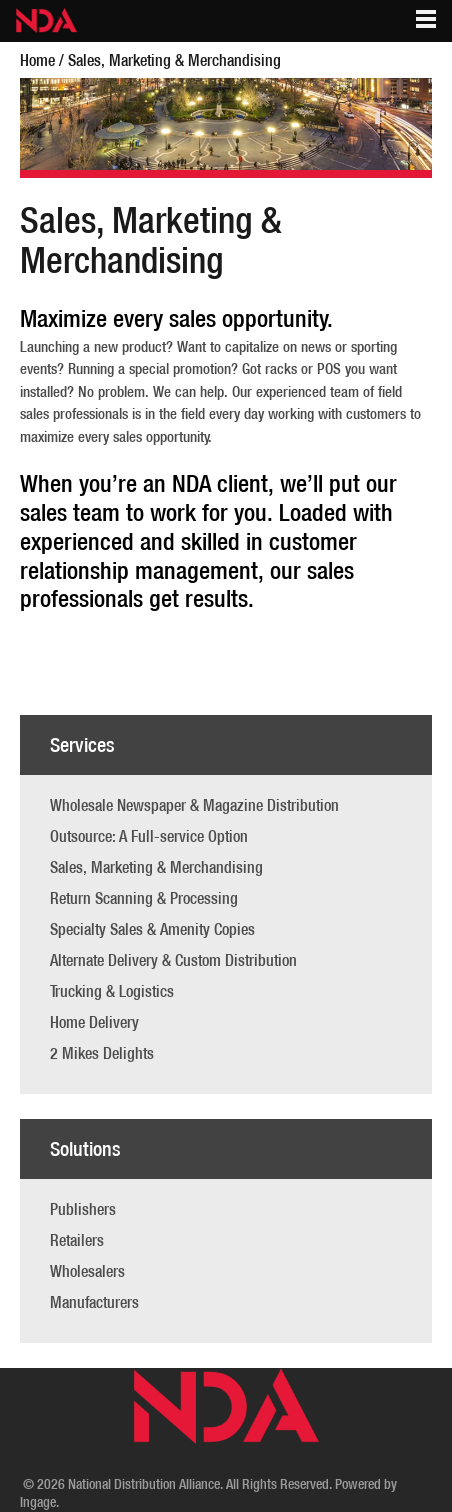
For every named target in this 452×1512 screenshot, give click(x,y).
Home (37, 60)
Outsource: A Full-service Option (149, 836)
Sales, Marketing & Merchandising (156, 867)
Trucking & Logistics (112, 991)
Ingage (38, 1502)
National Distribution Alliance (144, 1484)
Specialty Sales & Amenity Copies (152, 929)
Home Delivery (94, 1022)
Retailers (77, 1240)
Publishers (83, 1209)
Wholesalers (87, 1271)
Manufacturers (94, 1302)
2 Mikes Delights (102, 1053)
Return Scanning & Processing (144, 898)
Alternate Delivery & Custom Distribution (173, 960)
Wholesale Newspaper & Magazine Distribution (194, 805)
